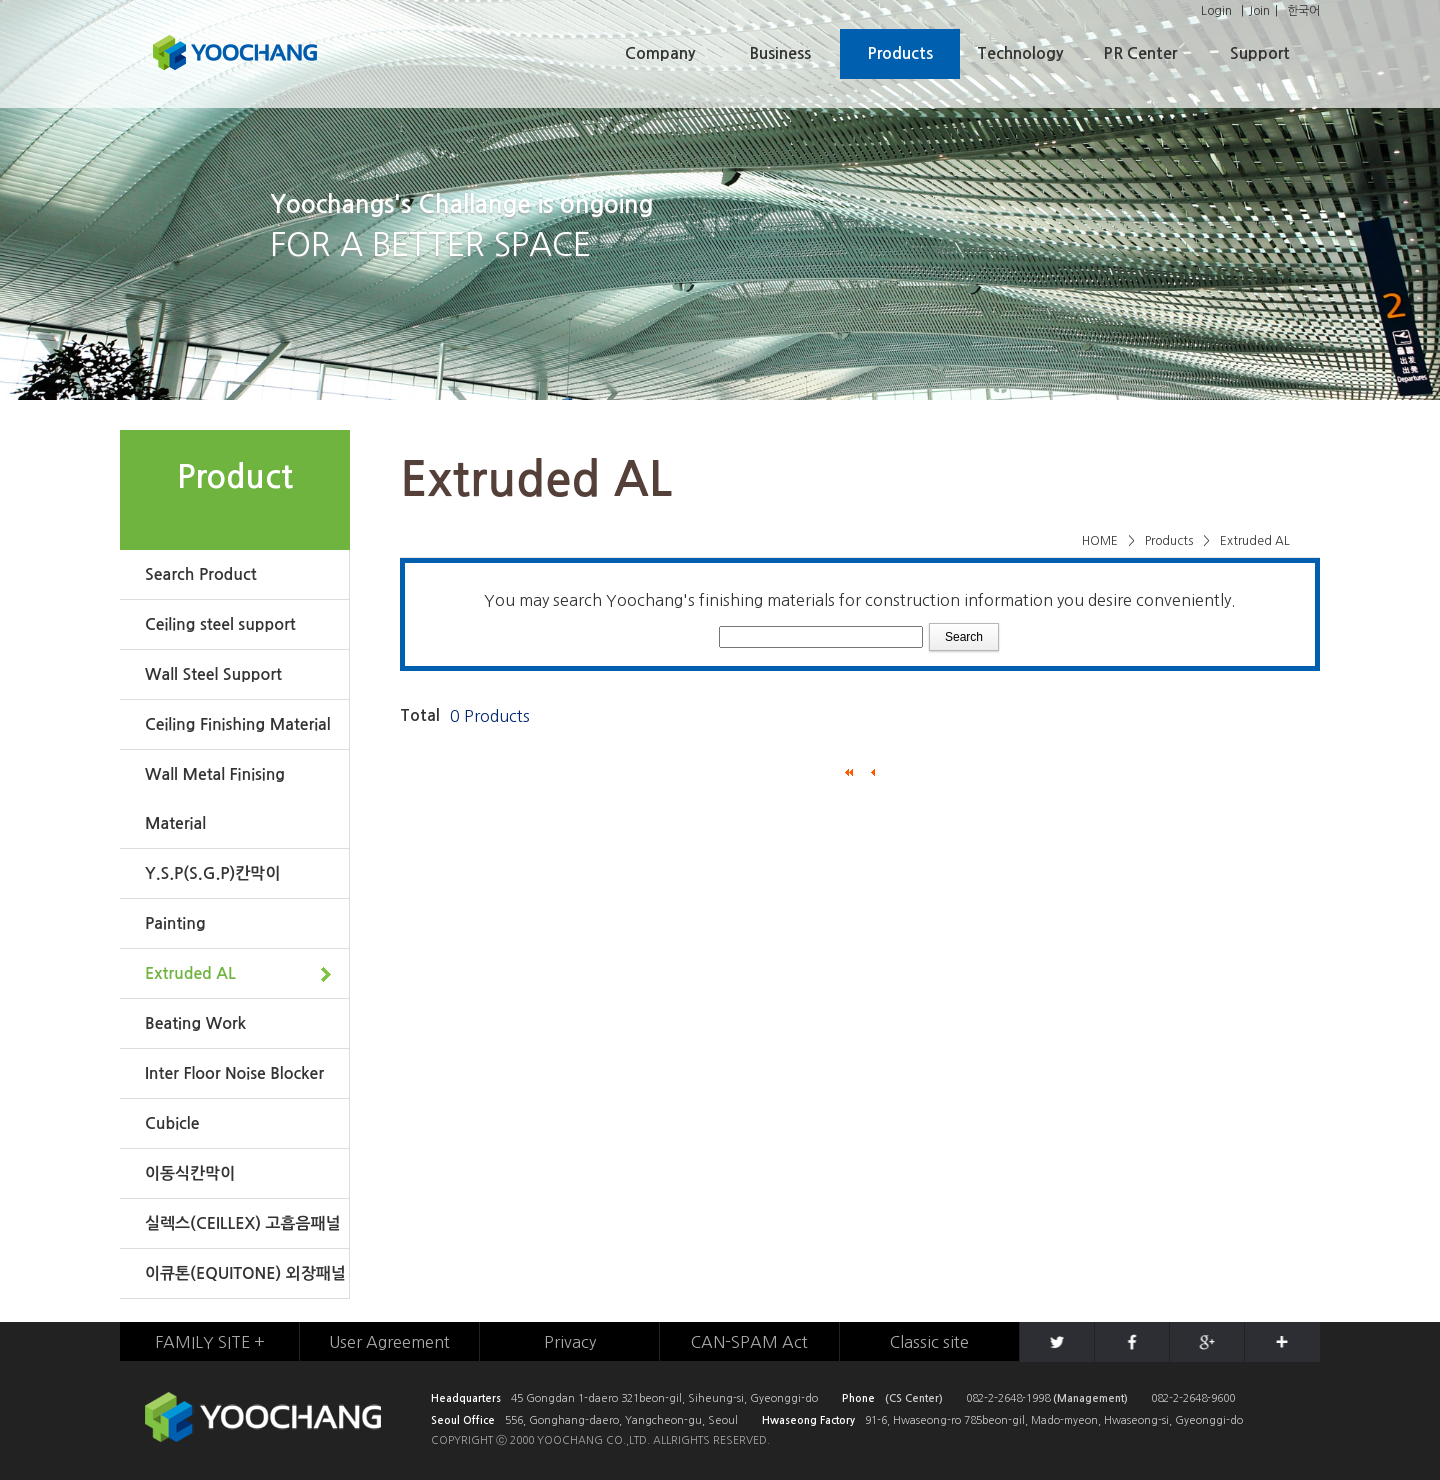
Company (660, 53)
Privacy (570, 1342)
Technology (1020, 53)
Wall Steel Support (213, 674)
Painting (175, 923)
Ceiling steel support (220, 624)
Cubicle (172, 1123)
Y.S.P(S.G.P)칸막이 (212, 873)
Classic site (929, 1342)
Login (1216, 11)
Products (900, 53)
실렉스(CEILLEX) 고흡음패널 (243, 1223)
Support (1260, 53)
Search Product (201, 574)
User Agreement (389, 1342)
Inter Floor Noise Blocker (234, 1073)
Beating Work (195, 1023)
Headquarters (466, 1398)
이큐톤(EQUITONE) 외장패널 (245, 1273)
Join (1259, 11)
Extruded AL (190, 973)
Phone (858, 1398)
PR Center (1140, 53)
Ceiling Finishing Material (238, 724)
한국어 (1303, 11)
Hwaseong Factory (808, 1420)
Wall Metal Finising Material (215, 799)
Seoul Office (463, 1420)
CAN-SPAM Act (749, 1342)
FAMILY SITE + (210, 1342)
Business (780, 53)
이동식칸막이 (190, 1173)
